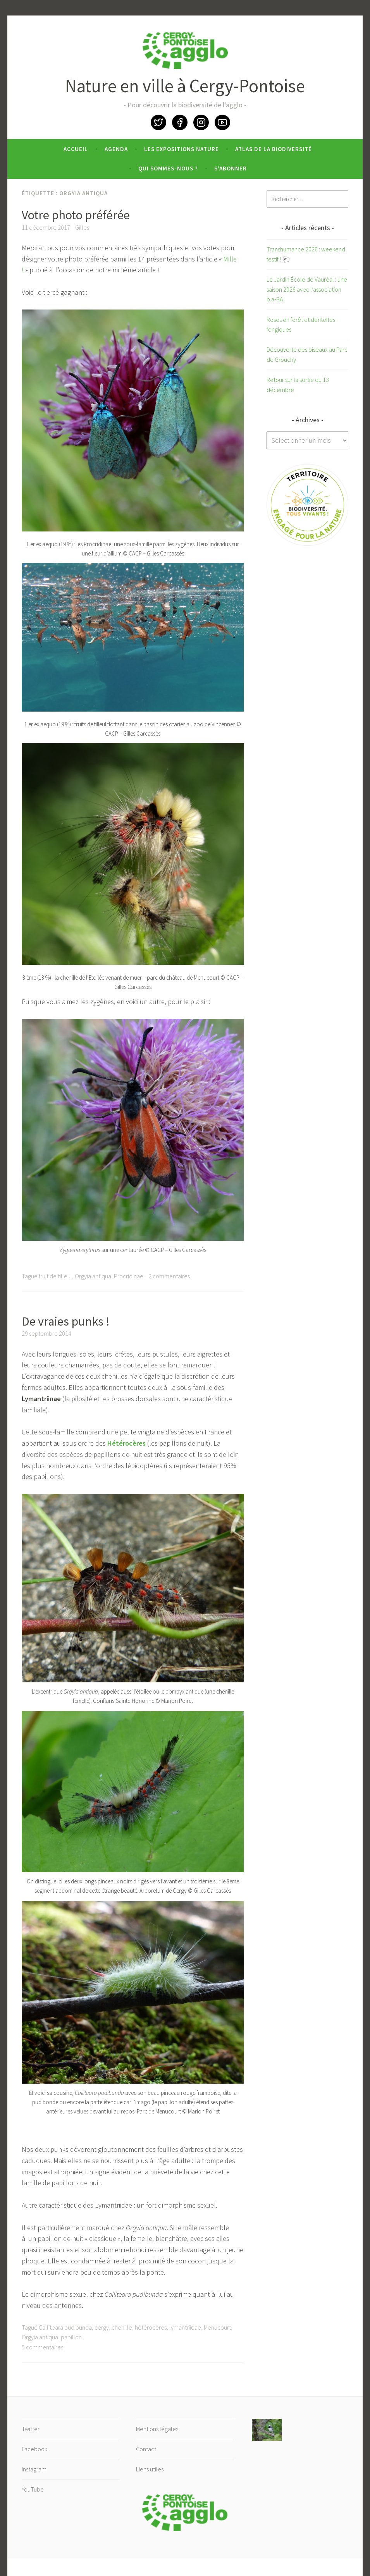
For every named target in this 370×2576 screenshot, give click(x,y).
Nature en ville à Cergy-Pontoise (185, 85)
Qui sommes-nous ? (168, 168)
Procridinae (128, 1276)
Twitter (158, 122)
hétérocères (151, 2327)
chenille (122, 2327)
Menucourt (217, 2327)
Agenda (116, 149)
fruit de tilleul (55, 1276)
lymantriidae (185, 2327)
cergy (102, 2327)
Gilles (82, 227)
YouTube (222, 122)
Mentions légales (157, 2429)
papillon (71, 2337)
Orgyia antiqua (93, 1276)
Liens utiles (149, 2469)
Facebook (180, 122)
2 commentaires (169, 1276)
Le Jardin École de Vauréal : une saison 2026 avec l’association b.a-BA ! (307, 289)
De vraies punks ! (66, 1321)
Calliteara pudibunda (65, 2327)
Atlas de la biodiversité (273, 149)
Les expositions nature (181, 149)
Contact (146, 2449)
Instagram (201, 122)
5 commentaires (42, 2347)
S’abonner (230, 168)
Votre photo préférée (76, 215)
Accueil (76, 149)
